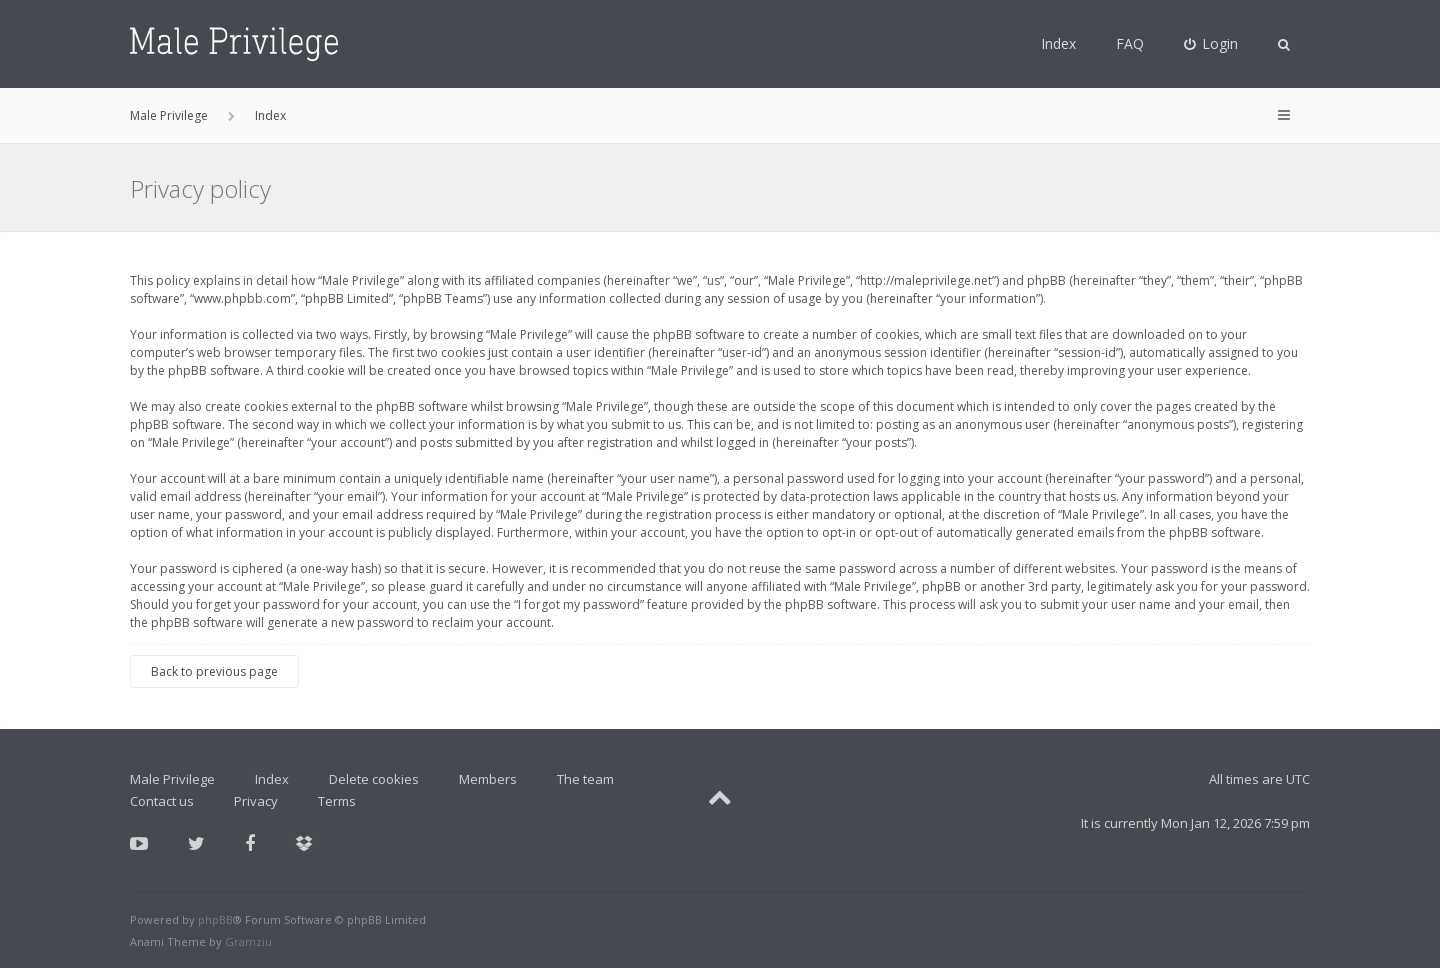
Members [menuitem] (488, 779)
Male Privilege (172, 779)
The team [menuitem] (585, 779)
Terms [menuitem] (337, 801)
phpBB (215, 919)
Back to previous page (214, 671)
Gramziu (248, 941)
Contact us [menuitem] (162, 801)
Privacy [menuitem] (256, 801)
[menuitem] (1211, 44)
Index (1058, 43)
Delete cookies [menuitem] (374, 779)
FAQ (1130, 43)
